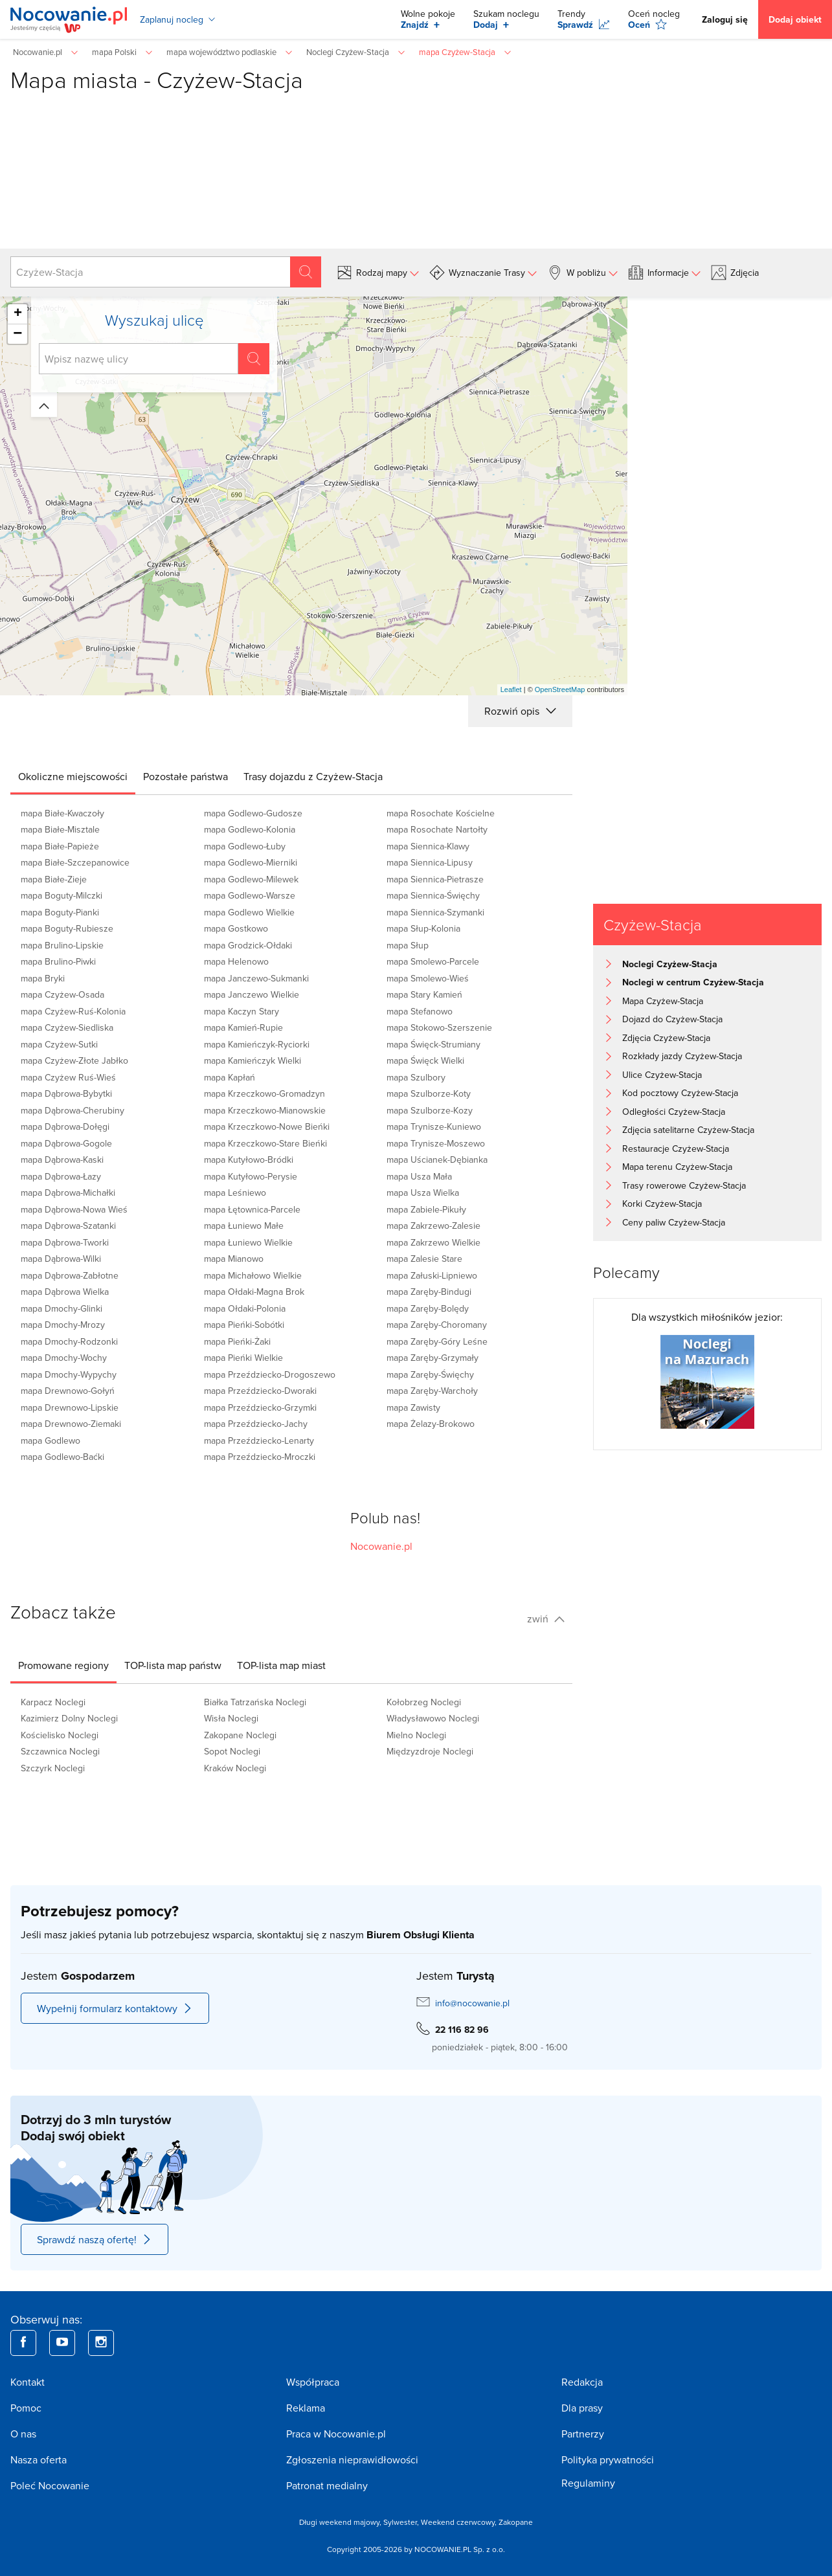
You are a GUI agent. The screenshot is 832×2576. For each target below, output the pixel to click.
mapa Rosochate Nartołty (437, 829)
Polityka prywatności (607, 2459)
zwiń (546, 1618)
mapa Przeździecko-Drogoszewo (269, 1374)
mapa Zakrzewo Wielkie (433, 1242)
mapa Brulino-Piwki (58, 961)
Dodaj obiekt (795, 19)
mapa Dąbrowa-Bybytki (66, 1093)
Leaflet (511, 689)
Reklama (305, 2408)
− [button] (17, 334)
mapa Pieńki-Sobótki (244, 1324)
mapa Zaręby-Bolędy (428, 1308)
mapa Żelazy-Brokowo (431, 1423)
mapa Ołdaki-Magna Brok (254, 1291)
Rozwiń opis (520, 711)
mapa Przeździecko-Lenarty (259, 1440)
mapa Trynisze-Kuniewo (434, 1126)
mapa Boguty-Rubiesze (67, 928)
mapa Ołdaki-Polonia (245, 1308)
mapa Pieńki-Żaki (237, 1341)
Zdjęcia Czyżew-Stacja (666, 1037)
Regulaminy (588, 2483)
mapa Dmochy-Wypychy (69, 1374)
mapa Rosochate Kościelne (441, 813)
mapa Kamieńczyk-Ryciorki (256, 1044)
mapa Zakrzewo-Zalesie (433, 1225)
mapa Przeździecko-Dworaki (260, 1390)
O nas (23, 2433)
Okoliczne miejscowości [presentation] (73, 776)
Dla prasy (582, 2408)
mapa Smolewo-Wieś (428, 978)
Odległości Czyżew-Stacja (673, 1111)
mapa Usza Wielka (423, 1192)
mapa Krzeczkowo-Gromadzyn (264, 1093)
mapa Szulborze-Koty (429, 1093)
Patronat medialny (327, 2485)
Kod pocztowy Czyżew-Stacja (680, 1092)
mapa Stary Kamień (424, 994)
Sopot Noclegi (232, 1751)
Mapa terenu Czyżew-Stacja (677, 1166)
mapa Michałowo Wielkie (253, 1275)
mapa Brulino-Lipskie (62, 945)
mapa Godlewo (50, 1440)
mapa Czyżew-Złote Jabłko (74, 1060)
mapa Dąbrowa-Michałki (68, 1192)
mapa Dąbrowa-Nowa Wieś (74, 1209)
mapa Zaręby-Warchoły (432, 1390)
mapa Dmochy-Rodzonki (69, 1341)
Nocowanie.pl (381, 1546)
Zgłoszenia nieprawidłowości (352, 2459)
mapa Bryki (43, 978)
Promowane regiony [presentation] (63, 1665)
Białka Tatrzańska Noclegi (255, 1702)
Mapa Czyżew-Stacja (662, 1000)
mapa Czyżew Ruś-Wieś (68, 1077)
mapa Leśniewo (235, 1192)
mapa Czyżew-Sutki (59, 1044)
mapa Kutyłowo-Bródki (248, 1159)
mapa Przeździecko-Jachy (256, 1423)
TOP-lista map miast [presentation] (281, 1665)
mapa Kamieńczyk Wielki (252, 1060)
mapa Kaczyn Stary (241, 1011)
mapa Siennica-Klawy (428, 846)
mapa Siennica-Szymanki (435, 912)
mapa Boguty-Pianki (60, 912)
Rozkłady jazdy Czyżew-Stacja (682, 1055)
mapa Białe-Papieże (60, 846)
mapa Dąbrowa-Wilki (61, 1258)
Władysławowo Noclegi (433, 1718)
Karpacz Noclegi (53, 1702)
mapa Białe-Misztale (60, 829)
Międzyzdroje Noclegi (430, 1751)
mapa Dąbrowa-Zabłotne (69, 1275)
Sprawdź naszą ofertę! (94, 2239)
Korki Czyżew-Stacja (662, 1203)
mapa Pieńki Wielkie (243, 1357)
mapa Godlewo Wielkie (249, 912)
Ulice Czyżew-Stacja (662, 1074)
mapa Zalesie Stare (424, 1258)
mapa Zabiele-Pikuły (426, 1209)
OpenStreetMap (560, 689)
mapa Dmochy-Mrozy (63, 1324)
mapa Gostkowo (236, 928)
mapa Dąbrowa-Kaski (62, 1159)
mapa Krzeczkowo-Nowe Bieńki (267, 1126)
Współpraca (312, 2382)
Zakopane (516, 2521)
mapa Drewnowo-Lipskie (69, 1407)
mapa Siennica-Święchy (433, 895)
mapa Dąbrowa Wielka (65, 1291)
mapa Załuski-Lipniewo (432, 1275)
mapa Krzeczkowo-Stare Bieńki (265, 1143)
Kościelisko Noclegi (59, 1735)
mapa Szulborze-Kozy (430, 1110)
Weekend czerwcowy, (460, 2521)
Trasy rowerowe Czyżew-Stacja (684, 1185)
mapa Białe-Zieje (54, 879)
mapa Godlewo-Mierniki (250, 862)
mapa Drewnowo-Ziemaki (71, 1423)
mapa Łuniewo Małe (244, 1225)
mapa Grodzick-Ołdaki (248, 945)
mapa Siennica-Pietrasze (435, 879)
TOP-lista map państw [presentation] (172, 1665)
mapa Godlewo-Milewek (251, 879)
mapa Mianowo (234, 1258)
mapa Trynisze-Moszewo (436, 1143)
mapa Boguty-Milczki (61, 895)
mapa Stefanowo (420, 1011)
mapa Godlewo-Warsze (249, 895)
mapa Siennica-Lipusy (430, 862)
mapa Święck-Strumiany (433, 1044)
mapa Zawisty (413, 1407)
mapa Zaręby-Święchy (430, 1374)
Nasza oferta (38, 2459)
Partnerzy (582, 2433)
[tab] (72, 776)
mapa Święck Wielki (425, 1060)
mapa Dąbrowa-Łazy (61, 1176)
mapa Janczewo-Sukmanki (256, 978)
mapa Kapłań (229, 1077)
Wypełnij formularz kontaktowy (115, 2008)
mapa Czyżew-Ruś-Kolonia (73, 1011)
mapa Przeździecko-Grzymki (260, 1407)
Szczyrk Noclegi (53, 1768)
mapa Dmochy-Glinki (61, 1308)
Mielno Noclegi (416, 1735)
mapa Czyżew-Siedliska (67, 1027)
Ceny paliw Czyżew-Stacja (673, 1222)
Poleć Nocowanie (49, 2485)
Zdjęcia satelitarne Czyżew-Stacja (688, 1129)
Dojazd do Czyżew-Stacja (672, 1019)
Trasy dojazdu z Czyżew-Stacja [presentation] (313, 776)
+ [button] (18, 314)
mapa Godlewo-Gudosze (253, 813)
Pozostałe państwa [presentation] (185, 776)
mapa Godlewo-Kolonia (249, 829)
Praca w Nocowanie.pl (336, 2433)
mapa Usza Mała (419, 1176)
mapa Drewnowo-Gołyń (68, 1390)
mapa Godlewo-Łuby (245, 846)
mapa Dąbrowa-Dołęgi (65, 1126)
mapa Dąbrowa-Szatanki (68, 1225)
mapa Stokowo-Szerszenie (439, 1027)
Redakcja (582, 2382)
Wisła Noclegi (231, 1718)
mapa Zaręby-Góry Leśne (437, 1341)
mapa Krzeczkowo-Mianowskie (265, 1110)
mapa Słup (408, 945)
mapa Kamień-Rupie (243, 1027)
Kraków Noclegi (235, 1768)
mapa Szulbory (416, 1077)
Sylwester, (402, 2521)
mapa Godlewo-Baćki (62, 1456)
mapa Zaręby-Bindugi (429, 1291)
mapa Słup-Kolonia (423, 928)
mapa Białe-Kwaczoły (62, 813)
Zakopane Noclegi (240, 1735)
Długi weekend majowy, (341, 2521)
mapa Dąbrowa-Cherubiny (72, 1110)
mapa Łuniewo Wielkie (248, 1242)
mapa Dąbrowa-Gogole (66, 1143)
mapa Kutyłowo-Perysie (250, 1176)
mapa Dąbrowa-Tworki (65, 1242)
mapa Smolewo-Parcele (433, 961)
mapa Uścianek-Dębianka (437, 1159)
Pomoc (25, 2408)
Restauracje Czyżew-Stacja (675, 1148)
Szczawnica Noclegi (60, 1751)
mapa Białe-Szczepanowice (75, 862)
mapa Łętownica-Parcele (252, 1209)
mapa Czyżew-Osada (62, 994)
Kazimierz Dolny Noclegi (69, 1718)
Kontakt (27, 2382)
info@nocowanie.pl (472, 2003)
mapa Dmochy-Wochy (64, 1357)
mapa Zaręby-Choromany (437, 1324)
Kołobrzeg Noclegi (424, 1702)
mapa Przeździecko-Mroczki (259, 1456)
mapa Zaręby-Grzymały (432, 1357)
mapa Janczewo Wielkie (251, 994)
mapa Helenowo (236, 961)
